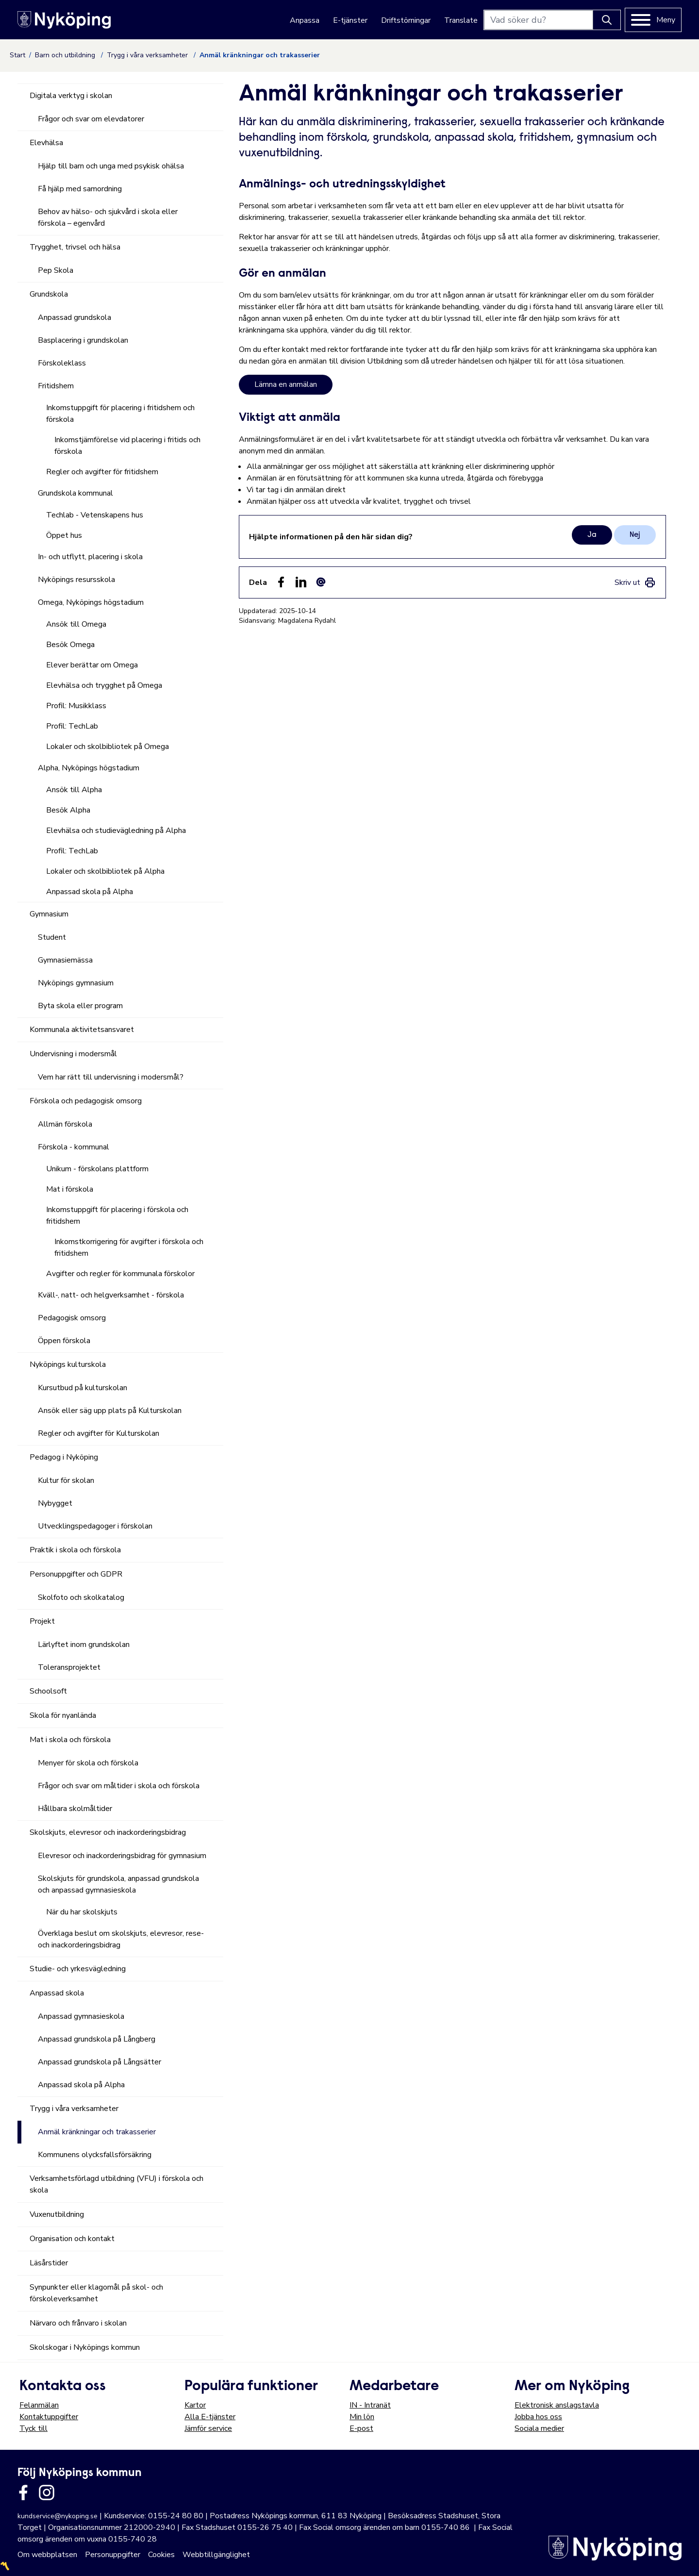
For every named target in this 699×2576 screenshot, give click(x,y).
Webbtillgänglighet (216, 2554)
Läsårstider (49, 2263)
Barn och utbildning (66, 55)
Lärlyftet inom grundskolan (84, 1644)
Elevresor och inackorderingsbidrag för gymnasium (122, 1855)
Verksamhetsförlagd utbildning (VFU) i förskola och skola (116, 2184)
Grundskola (49, 294)
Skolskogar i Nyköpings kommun (85, 2347)
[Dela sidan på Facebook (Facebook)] (281, 582)
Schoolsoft (48, 1691)
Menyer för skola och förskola (88, 1763)
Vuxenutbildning (57, 2214)
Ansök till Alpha (74, 789)
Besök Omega (70, 644)
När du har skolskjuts (81, 1912)
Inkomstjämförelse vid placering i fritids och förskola (127, 445)
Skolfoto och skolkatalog (81, 1597)
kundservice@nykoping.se (57, 2516)
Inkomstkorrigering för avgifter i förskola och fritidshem (128, 1247)
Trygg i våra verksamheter (148, 55)
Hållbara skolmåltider (75, 1808)
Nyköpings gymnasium (76, 983)
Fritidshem (56, 386)
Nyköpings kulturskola (68, 1364)
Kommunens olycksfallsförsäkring (94, 2154)
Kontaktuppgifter (48, 2416)
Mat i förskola (69, 1189)
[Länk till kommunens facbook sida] (23, 2492)
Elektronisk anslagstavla (557, 2405)
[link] (635, 582)
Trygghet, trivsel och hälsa (75, 247)
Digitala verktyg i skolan (71, 95)
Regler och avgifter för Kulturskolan (98, 1433)
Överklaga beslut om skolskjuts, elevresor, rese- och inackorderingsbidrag (121, 1939)
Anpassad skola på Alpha (89, 891)
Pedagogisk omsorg (72, 1318)
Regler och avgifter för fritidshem (102, 471)
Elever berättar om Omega (92, 665)
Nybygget (55, 1503)
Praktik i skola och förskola (75, 1550)
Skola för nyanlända (63, 1715)
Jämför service (208, 2428)
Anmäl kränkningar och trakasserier (97, 2132)
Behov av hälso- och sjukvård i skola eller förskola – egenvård (108, 217)
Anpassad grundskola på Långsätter (99, 2062)
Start (17, 55)
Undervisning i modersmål (73, 1053)
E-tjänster (350, 20)
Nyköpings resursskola (76, 579)
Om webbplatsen (47, 2554)
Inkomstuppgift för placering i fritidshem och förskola (120, 413)
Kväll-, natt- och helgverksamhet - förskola (111, 1295)
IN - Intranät (370, 2405)
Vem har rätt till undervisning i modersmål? (110, 1077)
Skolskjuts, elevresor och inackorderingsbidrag (108, 1832)
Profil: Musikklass (76, 705)
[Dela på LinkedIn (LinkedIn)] (301, 582)
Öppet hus (64, 535)
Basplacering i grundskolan (83, 340)
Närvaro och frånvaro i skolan (78, 2323)
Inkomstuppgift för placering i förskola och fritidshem (117, 1215)
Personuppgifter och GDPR (76, 1574)
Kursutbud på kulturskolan (82, 1387)
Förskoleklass (62, 363)
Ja (592, 535)
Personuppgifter (112, 2554)
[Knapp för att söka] (606, 20)
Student (52, 937)
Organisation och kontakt (72, 2238)
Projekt (42, 1621)
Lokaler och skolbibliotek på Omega (107, 746)
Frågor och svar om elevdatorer (91, 119)
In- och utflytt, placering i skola (90, 556)
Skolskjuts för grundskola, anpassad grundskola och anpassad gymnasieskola (118, 1884)
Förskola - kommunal (73, 1147)
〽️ (5, 2566)
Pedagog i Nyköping (64, 1457)
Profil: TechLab (72, 726)
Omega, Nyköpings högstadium (91, 602)
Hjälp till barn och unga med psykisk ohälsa (111, 166)
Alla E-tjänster (209, 2416)
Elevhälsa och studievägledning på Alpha (116, 830)
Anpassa (304, 20)
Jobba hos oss (538, 2416)
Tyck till (33, 2428)
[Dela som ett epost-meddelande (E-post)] (321, 582)
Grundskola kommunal (75, 493)
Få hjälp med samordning (80, 188)
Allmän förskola (65, 1124)
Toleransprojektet (69, 1667)
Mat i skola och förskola (70, 1739)
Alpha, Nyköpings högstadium (88, 768)
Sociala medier (539, 2428)
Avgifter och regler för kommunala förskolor (120, 1273)
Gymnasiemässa (65, 960)
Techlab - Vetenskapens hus (94, 515)
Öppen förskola (64, 1340)
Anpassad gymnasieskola (81, 2016)
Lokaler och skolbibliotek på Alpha (105, 871)
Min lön (362, 2416)
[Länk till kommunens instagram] (46, 2492)
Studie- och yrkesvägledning (78, 1968)
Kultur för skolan (66, 1480)
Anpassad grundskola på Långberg (96, 2039)
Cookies (161, 2554)
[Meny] (653, 20)
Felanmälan (39, 2405)
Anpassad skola (57, 1993)
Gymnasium (49, 914)
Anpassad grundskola (74, 317)
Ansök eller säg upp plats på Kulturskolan (110, 1410)
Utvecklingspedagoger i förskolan (95, 1526)
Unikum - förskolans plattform (97, 1168)
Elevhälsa (46, 142)
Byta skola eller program (80, 1005)
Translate (461, 20)
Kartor (195, 2405)
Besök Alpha (68, 810)
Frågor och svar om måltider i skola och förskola (119, 1785)
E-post (361, 2428)
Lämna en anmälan (285, 384)
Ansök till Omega (76, 624)
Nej (635, 535)
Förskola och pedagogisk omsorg (86, 1101)
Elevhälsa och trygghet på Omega (104, 685)
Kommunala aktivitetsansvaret (82, 1029)
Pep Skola (55, 270)
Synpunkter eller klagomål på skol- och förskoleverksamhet (96, 2293)
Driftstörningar (406, 20)
